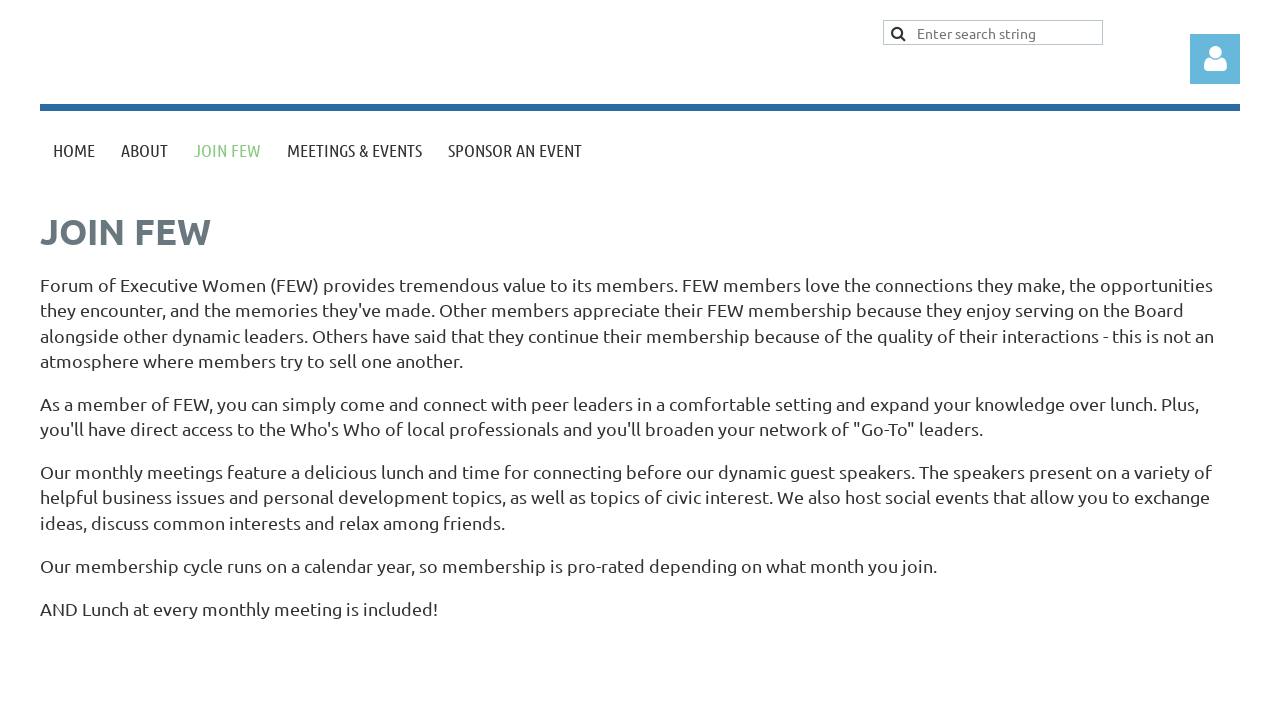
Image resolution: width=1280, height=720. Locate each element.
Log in (1215, 59)
